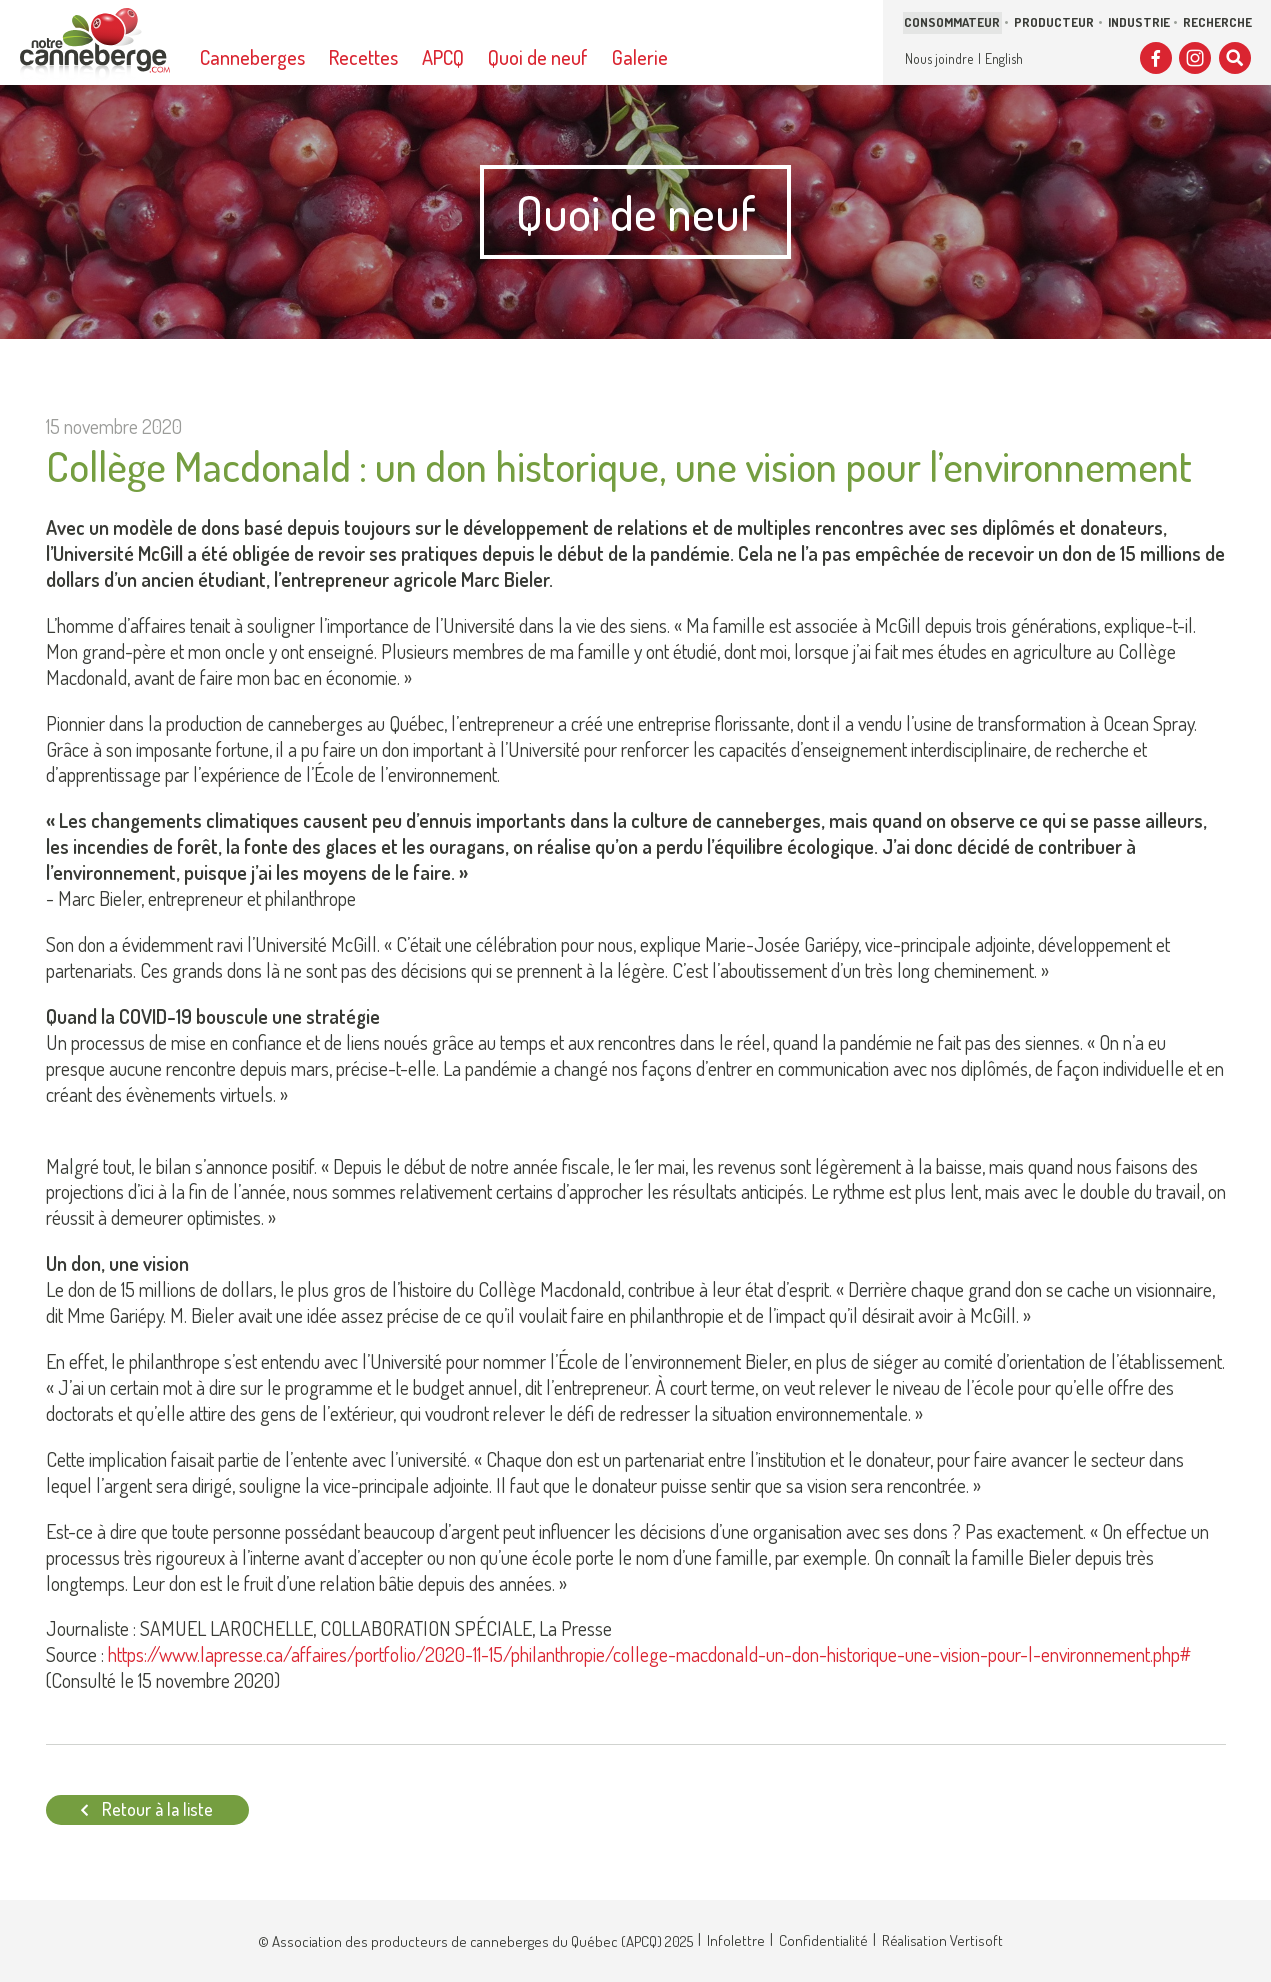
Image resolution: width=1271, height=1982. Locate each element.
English (1004, 58)
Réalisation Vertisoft (942, 1940)
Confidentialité (823, 1940)
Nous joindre (939, 58)
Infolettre (736, 1940)
